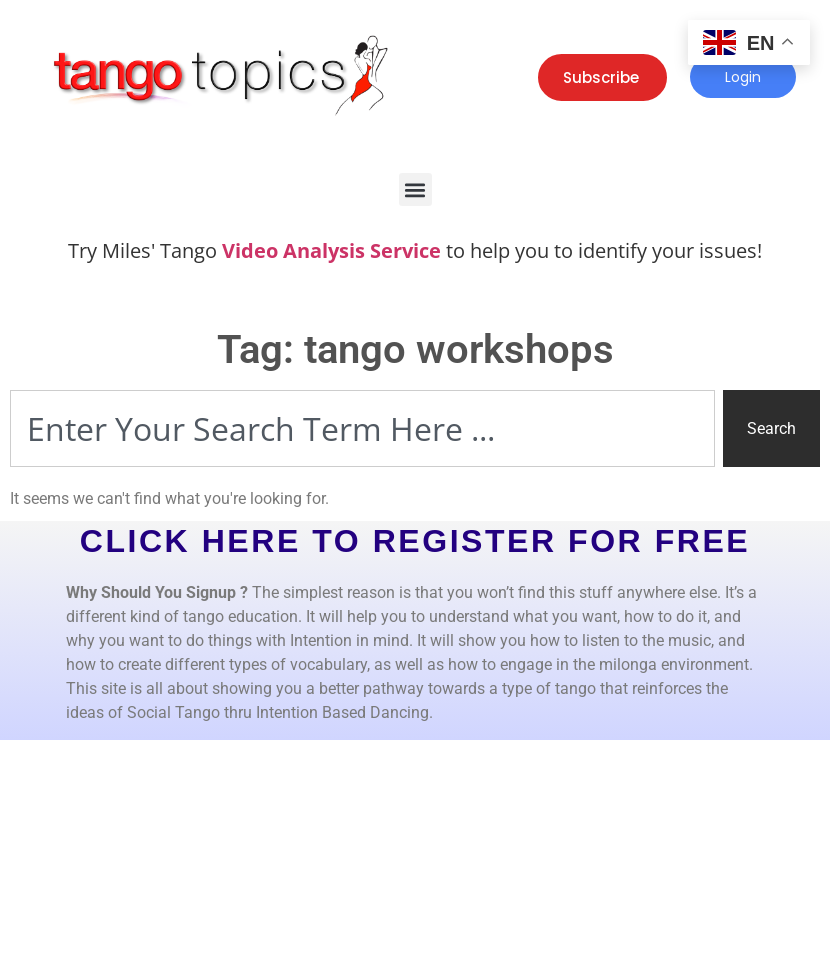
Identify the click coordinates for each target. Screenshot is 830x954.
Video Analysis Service (331, 250)
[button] (415, 189)
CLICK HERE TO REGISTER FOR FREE (415, 541)
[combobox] (362, 428)
